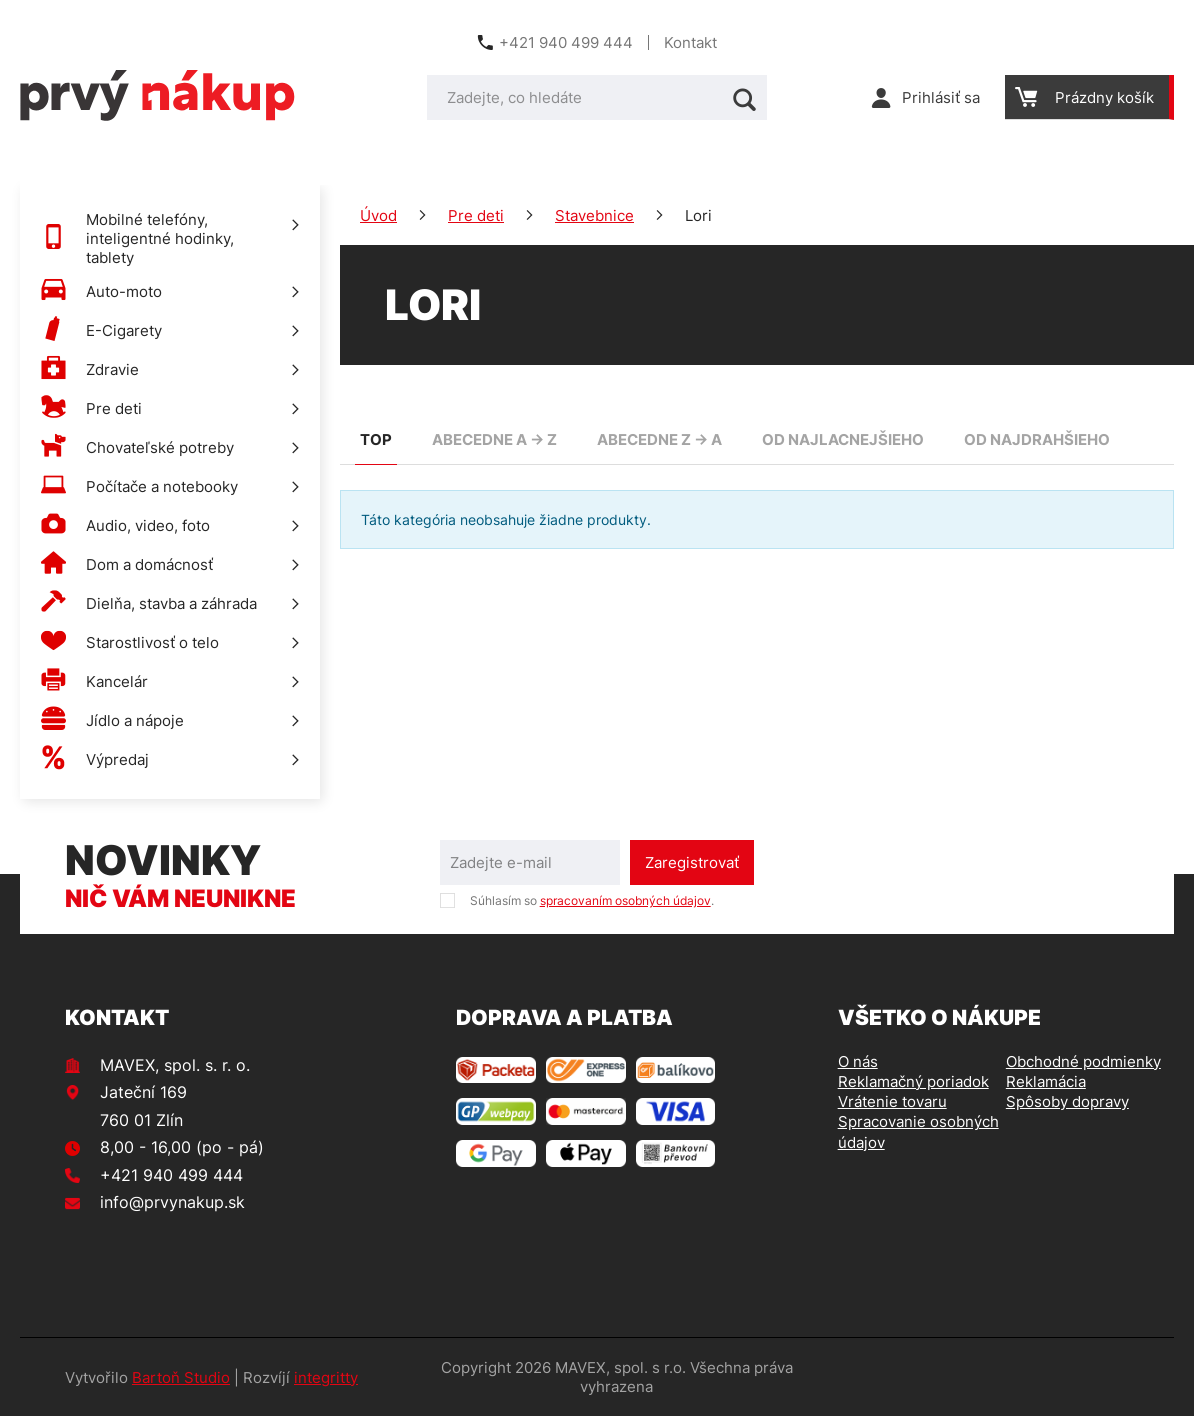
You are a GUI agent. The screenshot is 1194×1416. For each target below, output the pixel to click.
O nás (858, 1061)
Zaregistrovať (692, 862)
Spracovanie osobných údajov (918, 1131)
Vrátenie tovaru (892, 1101)
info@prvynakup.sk (172, 1202)
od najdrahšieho (1037, 439)
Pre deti (476, 215)
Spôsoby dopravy (1067, 1101)
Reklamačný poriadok (913, 1081)
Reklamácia (1046, 1081)
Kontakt (690, 42)
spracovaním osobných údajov (625, 900)
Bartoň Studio (181, 1377)
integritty (326, 1377)
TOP (376, 439)
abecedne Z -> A (659, 439)
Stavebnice (594, 215)
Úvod (378, 215)
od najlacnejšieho (843, 439)
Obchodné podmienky (1083, 1061)
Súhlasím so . (592, 900)
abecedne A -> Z (494, 439)
